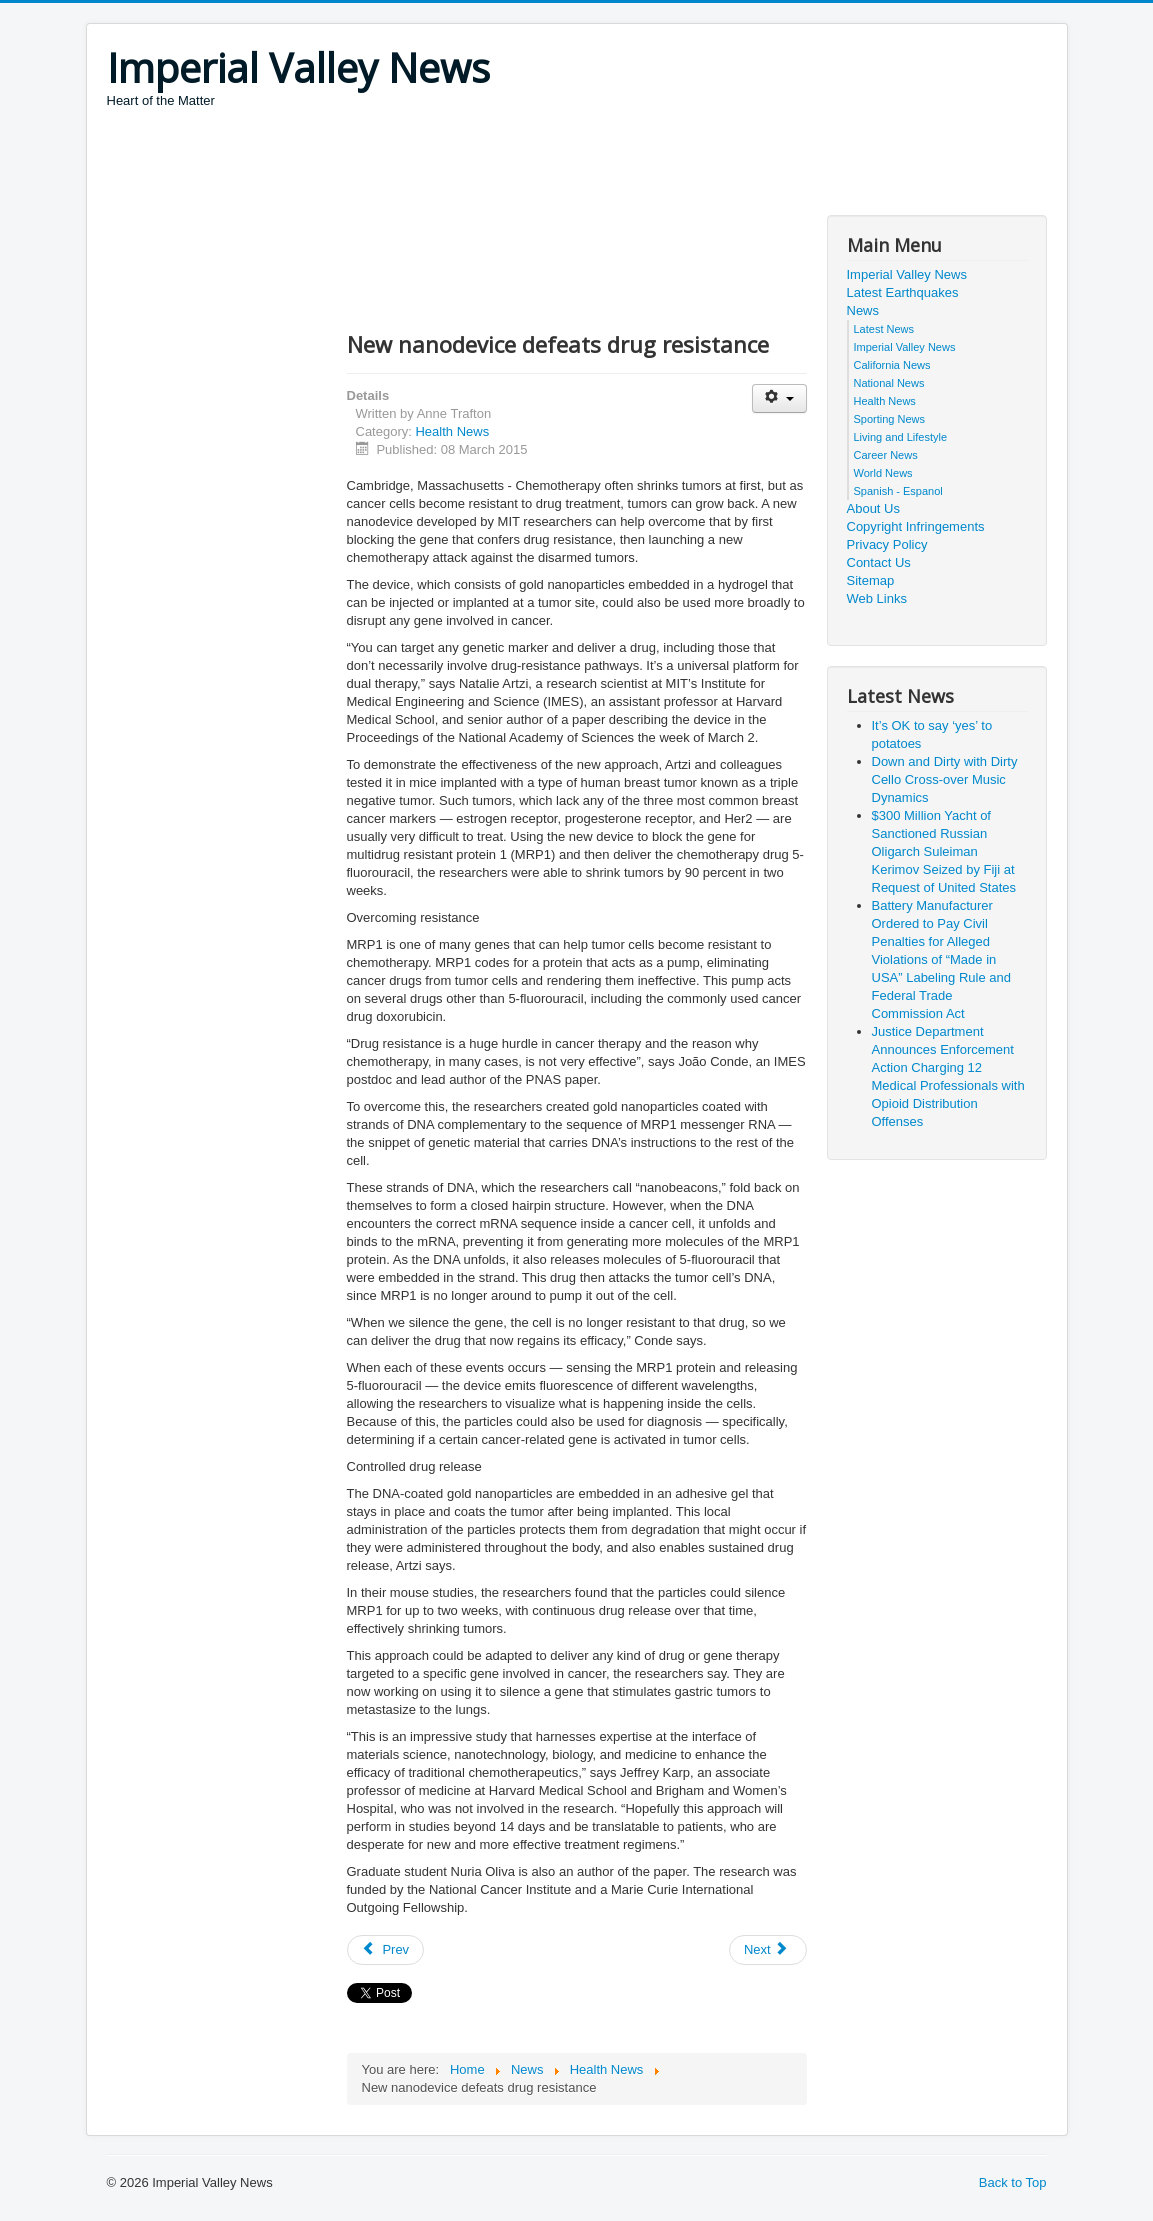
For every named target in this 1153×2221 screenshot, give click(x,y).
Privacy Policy (887, 544)
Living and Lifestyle (901, 437)
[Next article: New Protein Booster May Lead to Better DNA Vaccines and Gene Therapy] (768, 1950)
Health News (452, 431)
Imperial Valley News (907, 274)
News (863, 310)
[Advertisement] (471, 165)
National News (889, 383)
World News (883, 473)
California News (892, 365)
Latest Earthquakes (903, 292)
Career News (886, 455)
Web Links (877, 598)
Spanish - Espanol (898, 491)
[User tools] (779, 398)
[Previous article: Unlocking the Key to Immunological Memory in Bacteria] (386, 1950)
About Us (873, 508)
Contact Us (879, 562)
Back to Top (1013, 2182)
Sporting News (890, 419)
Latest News (884, 329)
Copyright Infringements (916, 526)
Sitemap (871, 580)
